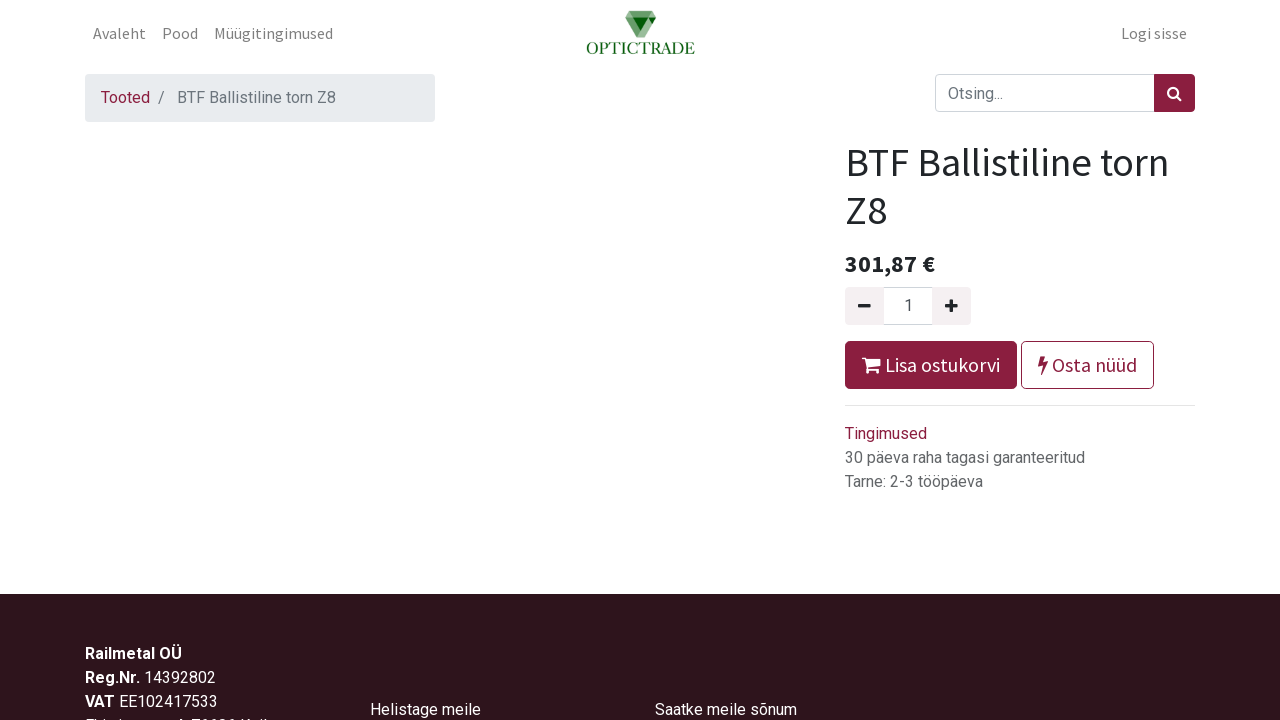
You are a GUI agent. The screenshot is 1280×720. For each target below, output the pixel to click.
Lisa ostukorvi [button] (931, 364)
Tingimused (886, 433)
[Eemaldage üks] (864, 306)
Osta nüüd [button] (1087, 364)
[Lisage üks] (951, 306)
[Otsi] (1174, 93)
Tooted (125, 97)
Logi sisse (1154, 33)
